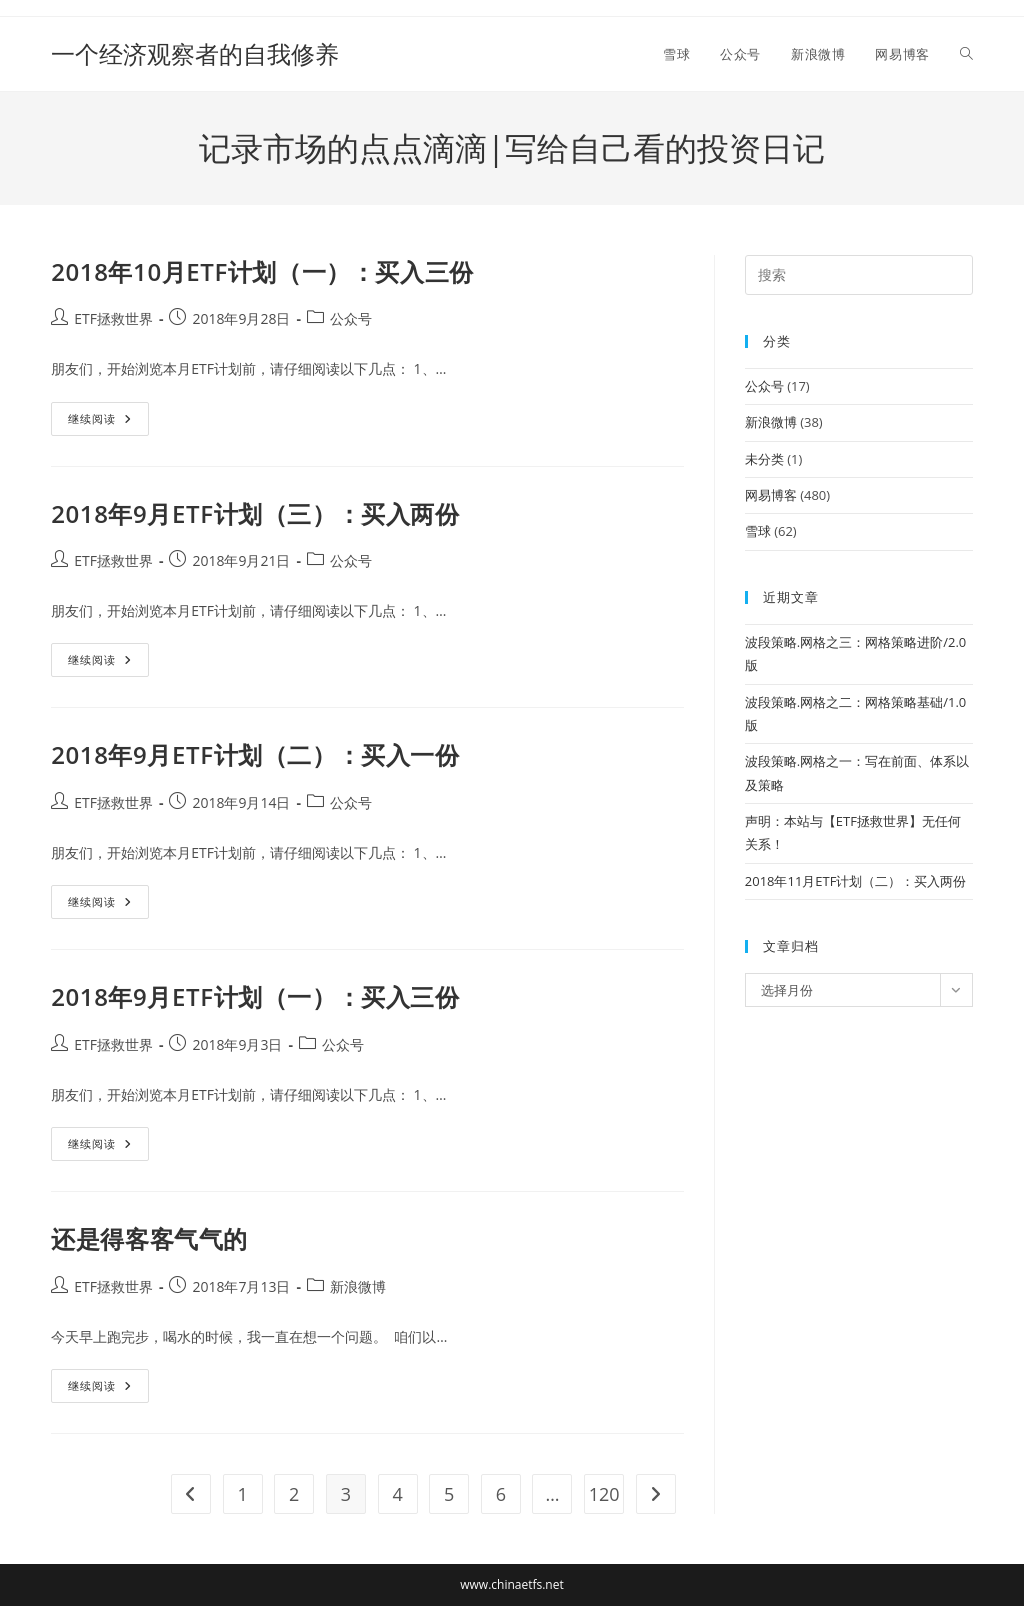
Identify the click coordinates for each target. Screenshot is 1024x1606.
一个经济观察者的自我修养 (195, 53)
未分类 (764, 459)
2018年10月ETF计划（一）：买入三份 (262, 271)
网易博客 (771, 495)
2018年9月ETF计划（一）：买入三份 (255, 996)
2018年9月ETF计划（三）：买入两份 (255, 513)
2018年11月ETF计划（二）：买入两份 (856, 881)
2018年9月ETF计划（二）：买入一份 (255, 754)
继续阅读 (108, 422)
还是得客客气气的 (149, 1238)
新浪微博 (358, 1286)
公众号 (351, 318)
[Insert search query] (859, 275)
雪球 (758, 531)
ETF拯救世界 (113, 318)
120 (604, 1494)
